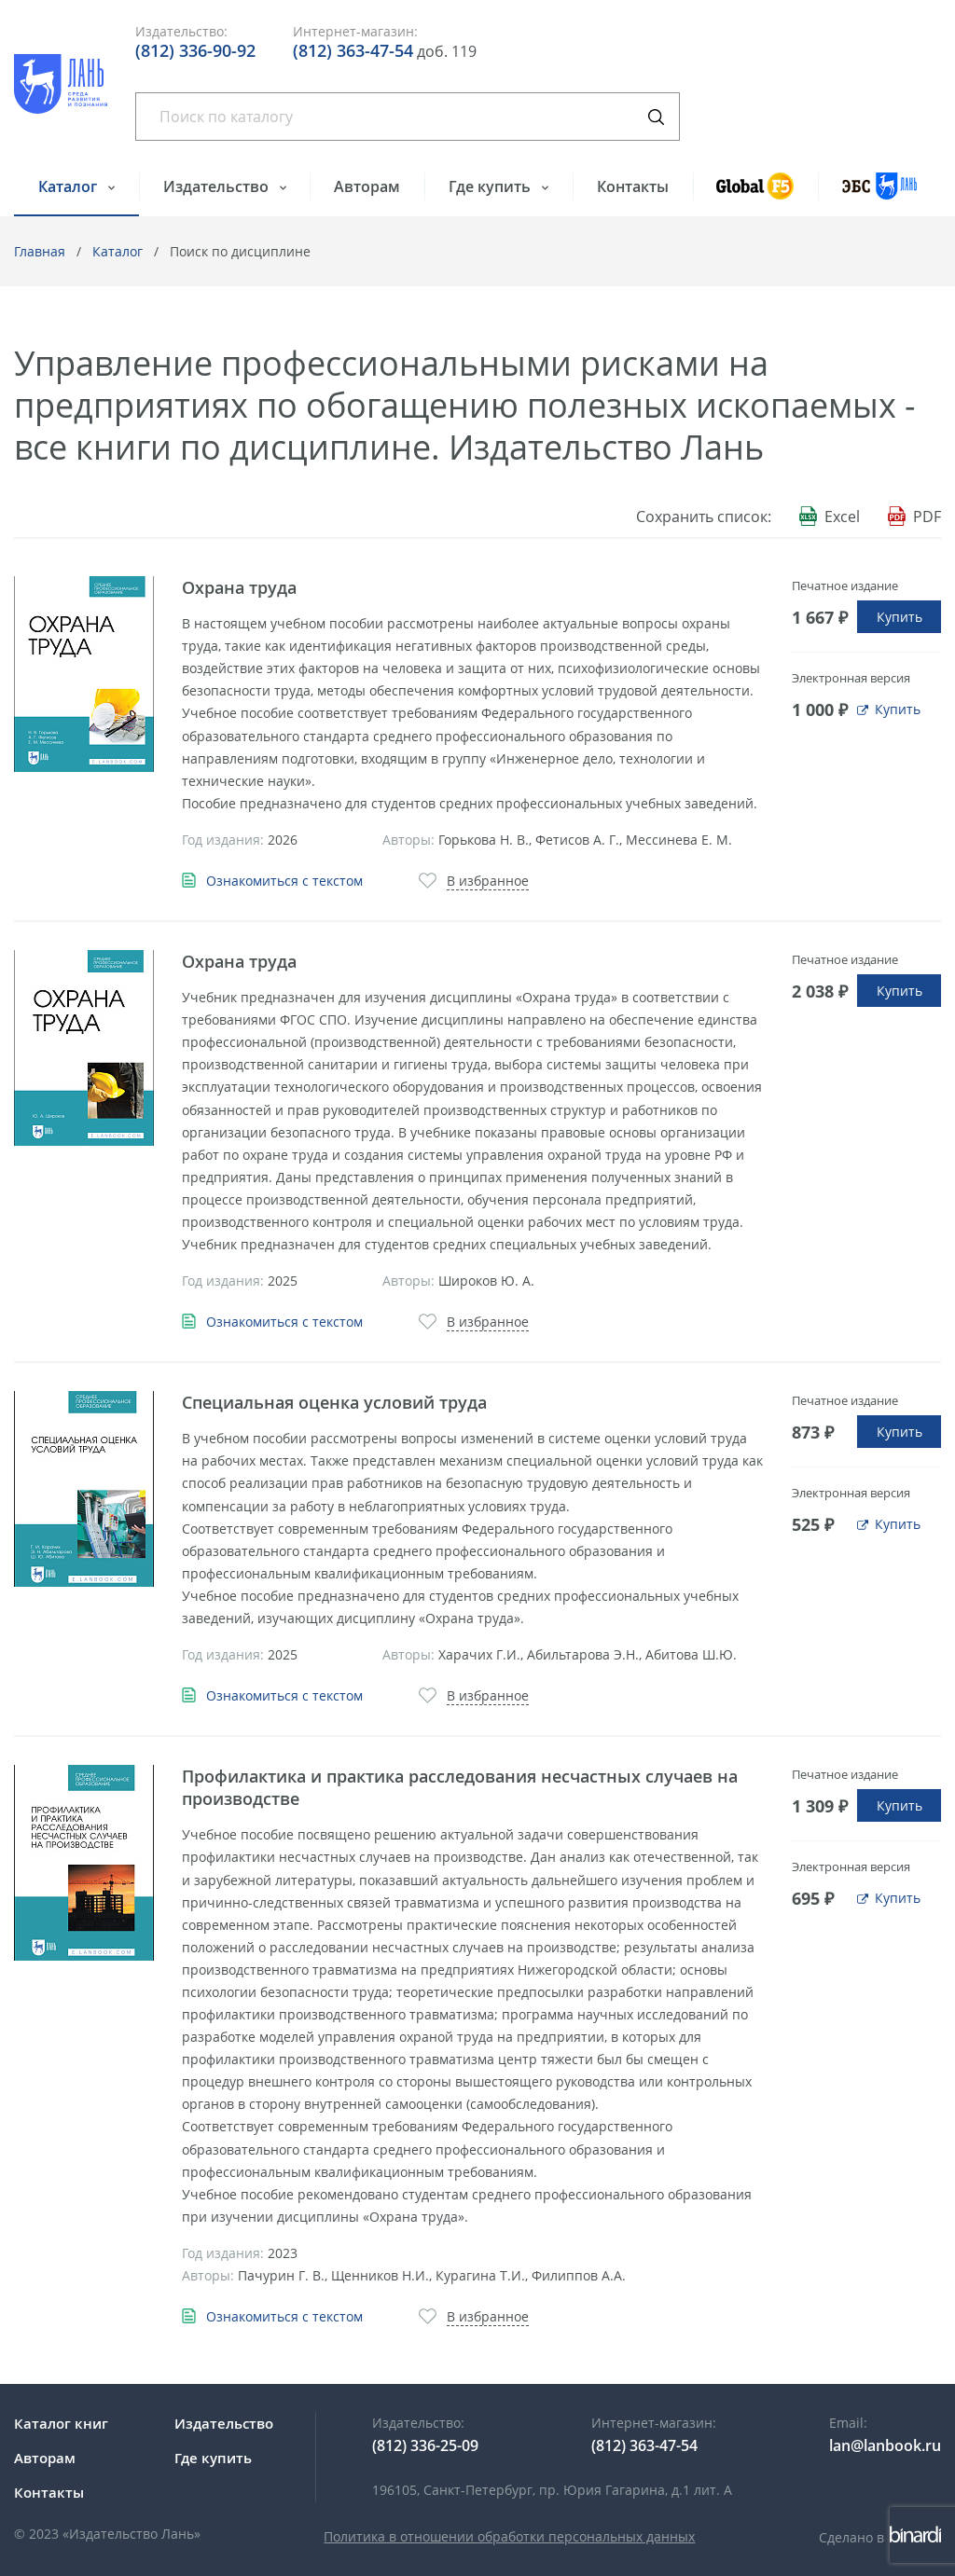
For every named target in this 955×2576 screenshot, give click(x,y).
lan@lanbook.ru (885, 2445)
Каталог (69, 186)
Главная (39, 251)
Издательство (217, 186)
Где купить (491, 186)
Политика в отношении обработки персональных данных (509, 2536)
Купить (899, 617)
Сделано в (880, 2537)
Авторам (367, 186)
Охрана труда (239, 587)
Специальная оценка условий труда (334, 1402)
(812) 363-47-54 (353, 50)
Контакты (633, 186)
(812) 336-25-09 (425, 2445)
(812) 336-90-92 (195, 50)
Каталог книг (61, 2423)
